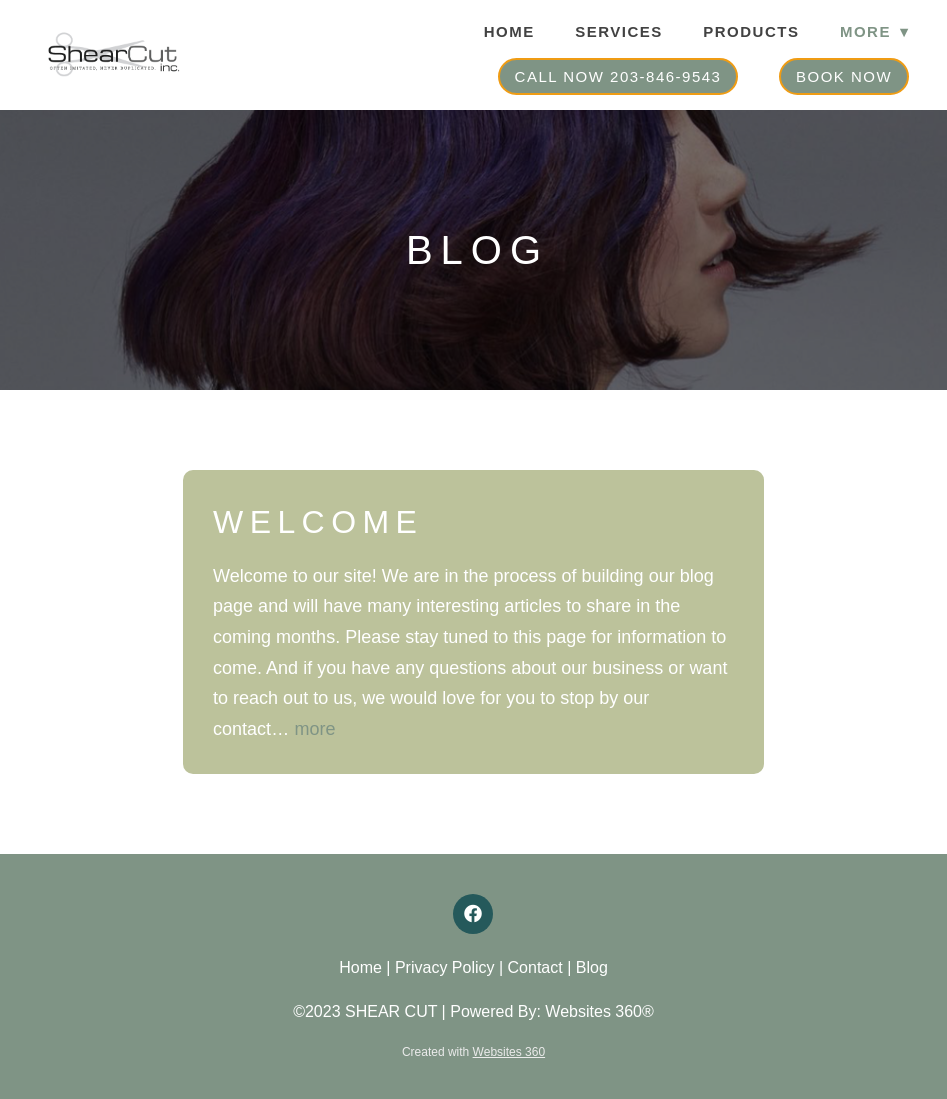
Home (509, 31)
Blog (592, 967)
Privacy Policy (445, 967)
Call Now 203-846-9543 (618, 76)
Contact (535, 967)
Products (751, 31)
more (315, 729)
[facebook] (473, 914)
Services (619, 31)
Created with (473, 1052)
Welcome (318, 522)
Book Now (844, 76)
